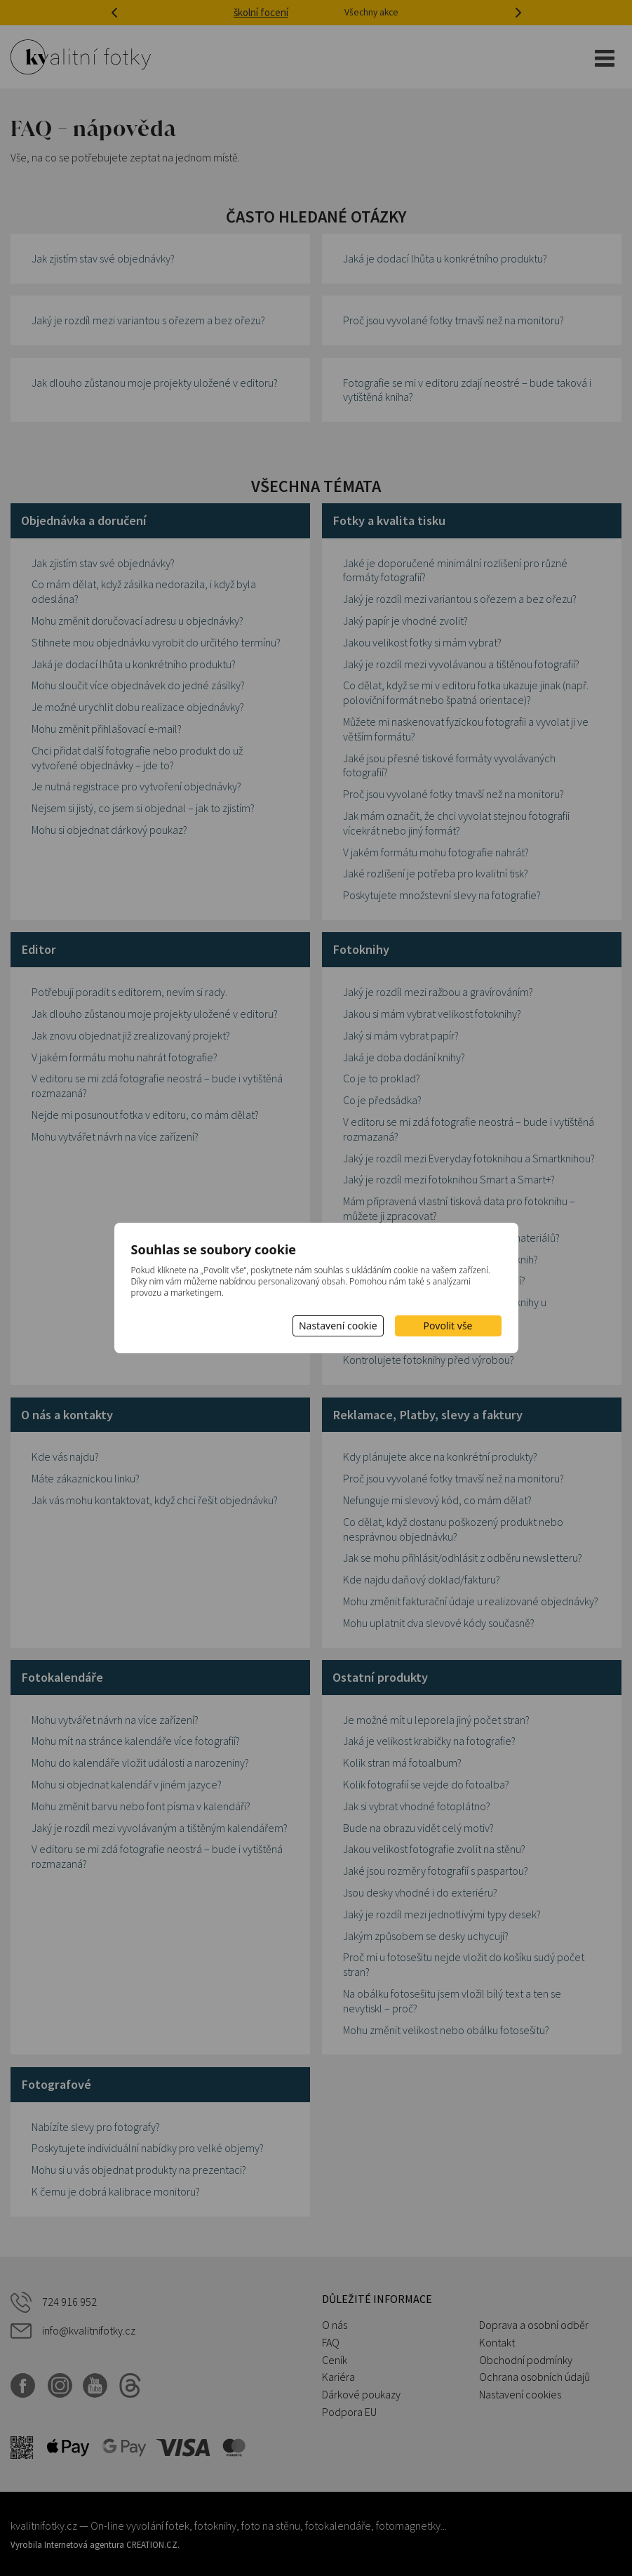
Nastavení (338, 1325)
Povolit (448, 1325)
